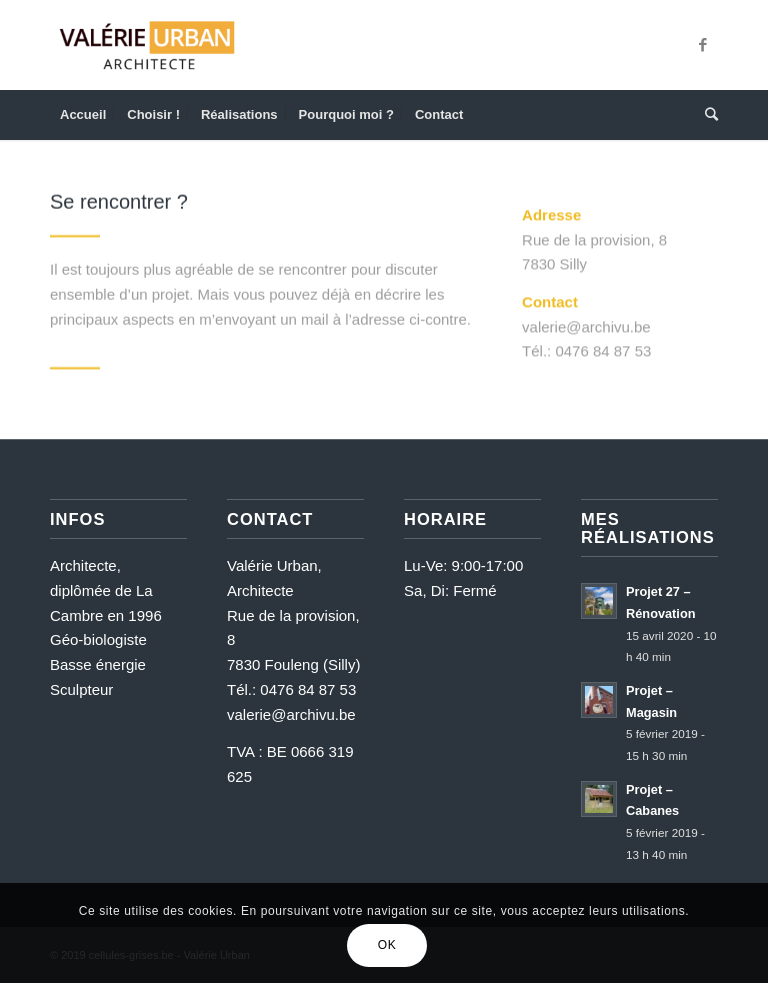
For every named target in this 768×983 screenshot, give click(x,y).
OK (387, 945)
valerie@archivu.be (291, 714)
